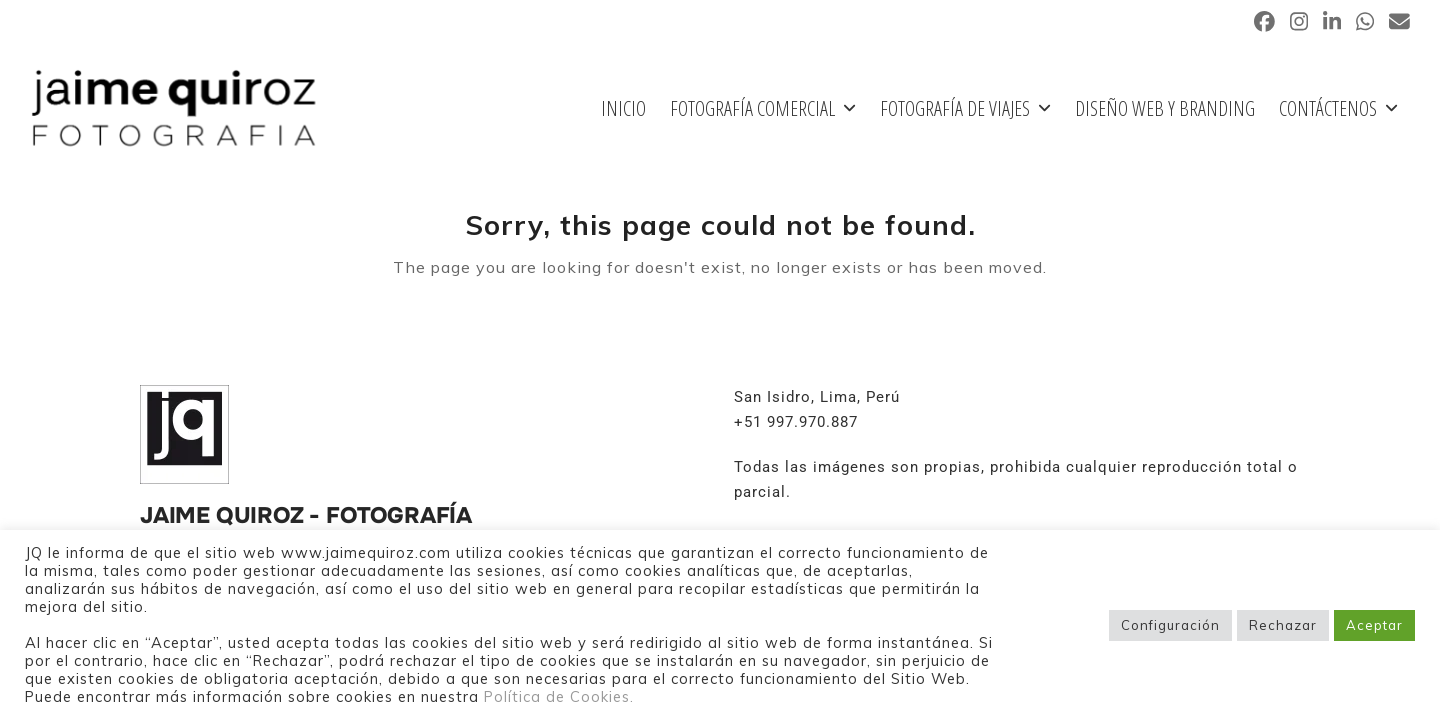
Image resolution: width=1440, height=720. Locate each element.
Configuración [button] (1170, 625)
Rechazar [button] (1283, 625)
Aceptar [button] (1374, 625)
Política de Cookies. (559, 696)
